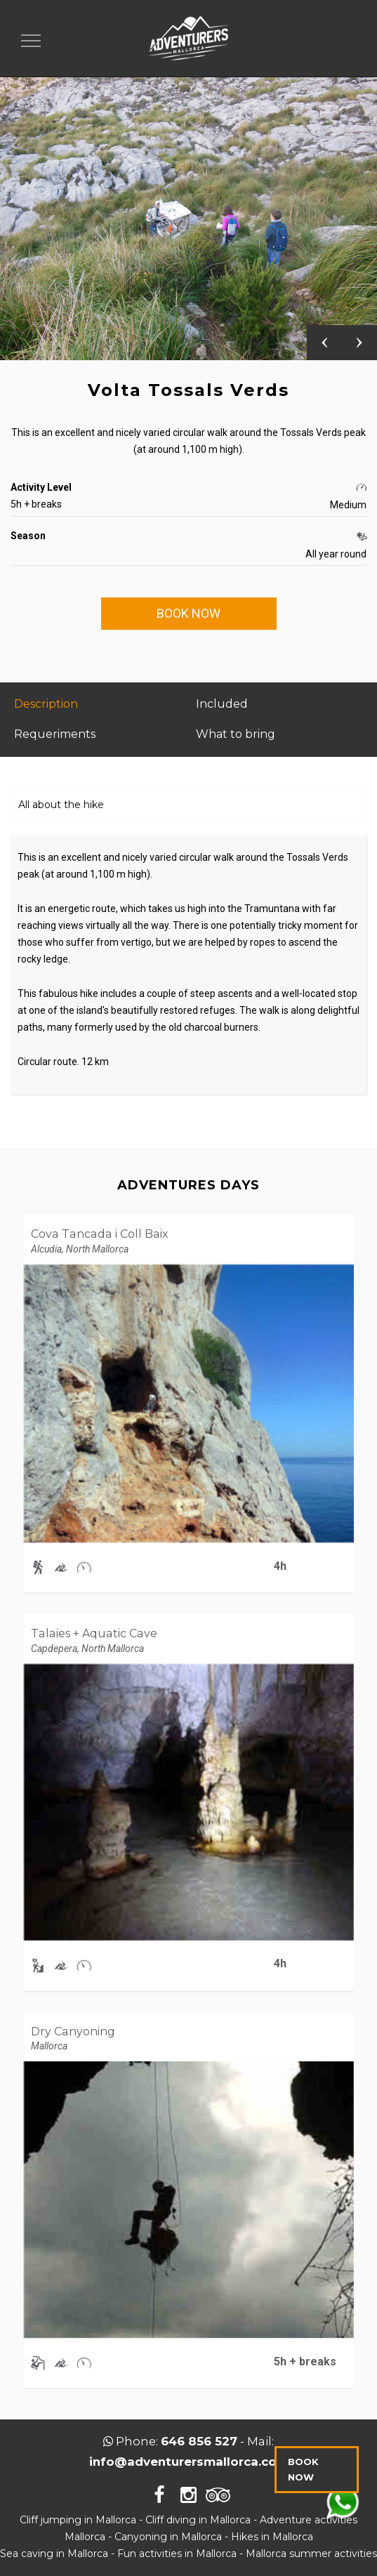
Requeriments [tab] (54, 734)
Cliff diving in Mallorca (198, 2520)
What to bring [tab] (235, 734)
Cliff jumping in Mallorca (78, 2520)
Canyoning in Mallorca (168, 2536)
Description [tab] (46, 704)
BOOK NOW (188, 613)
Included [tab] (222, 704)
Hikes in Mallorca (272, 2536)
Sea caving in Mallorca (54, 2553)
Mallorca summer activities (311, 2553)
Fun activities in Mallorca (177, 2553)
